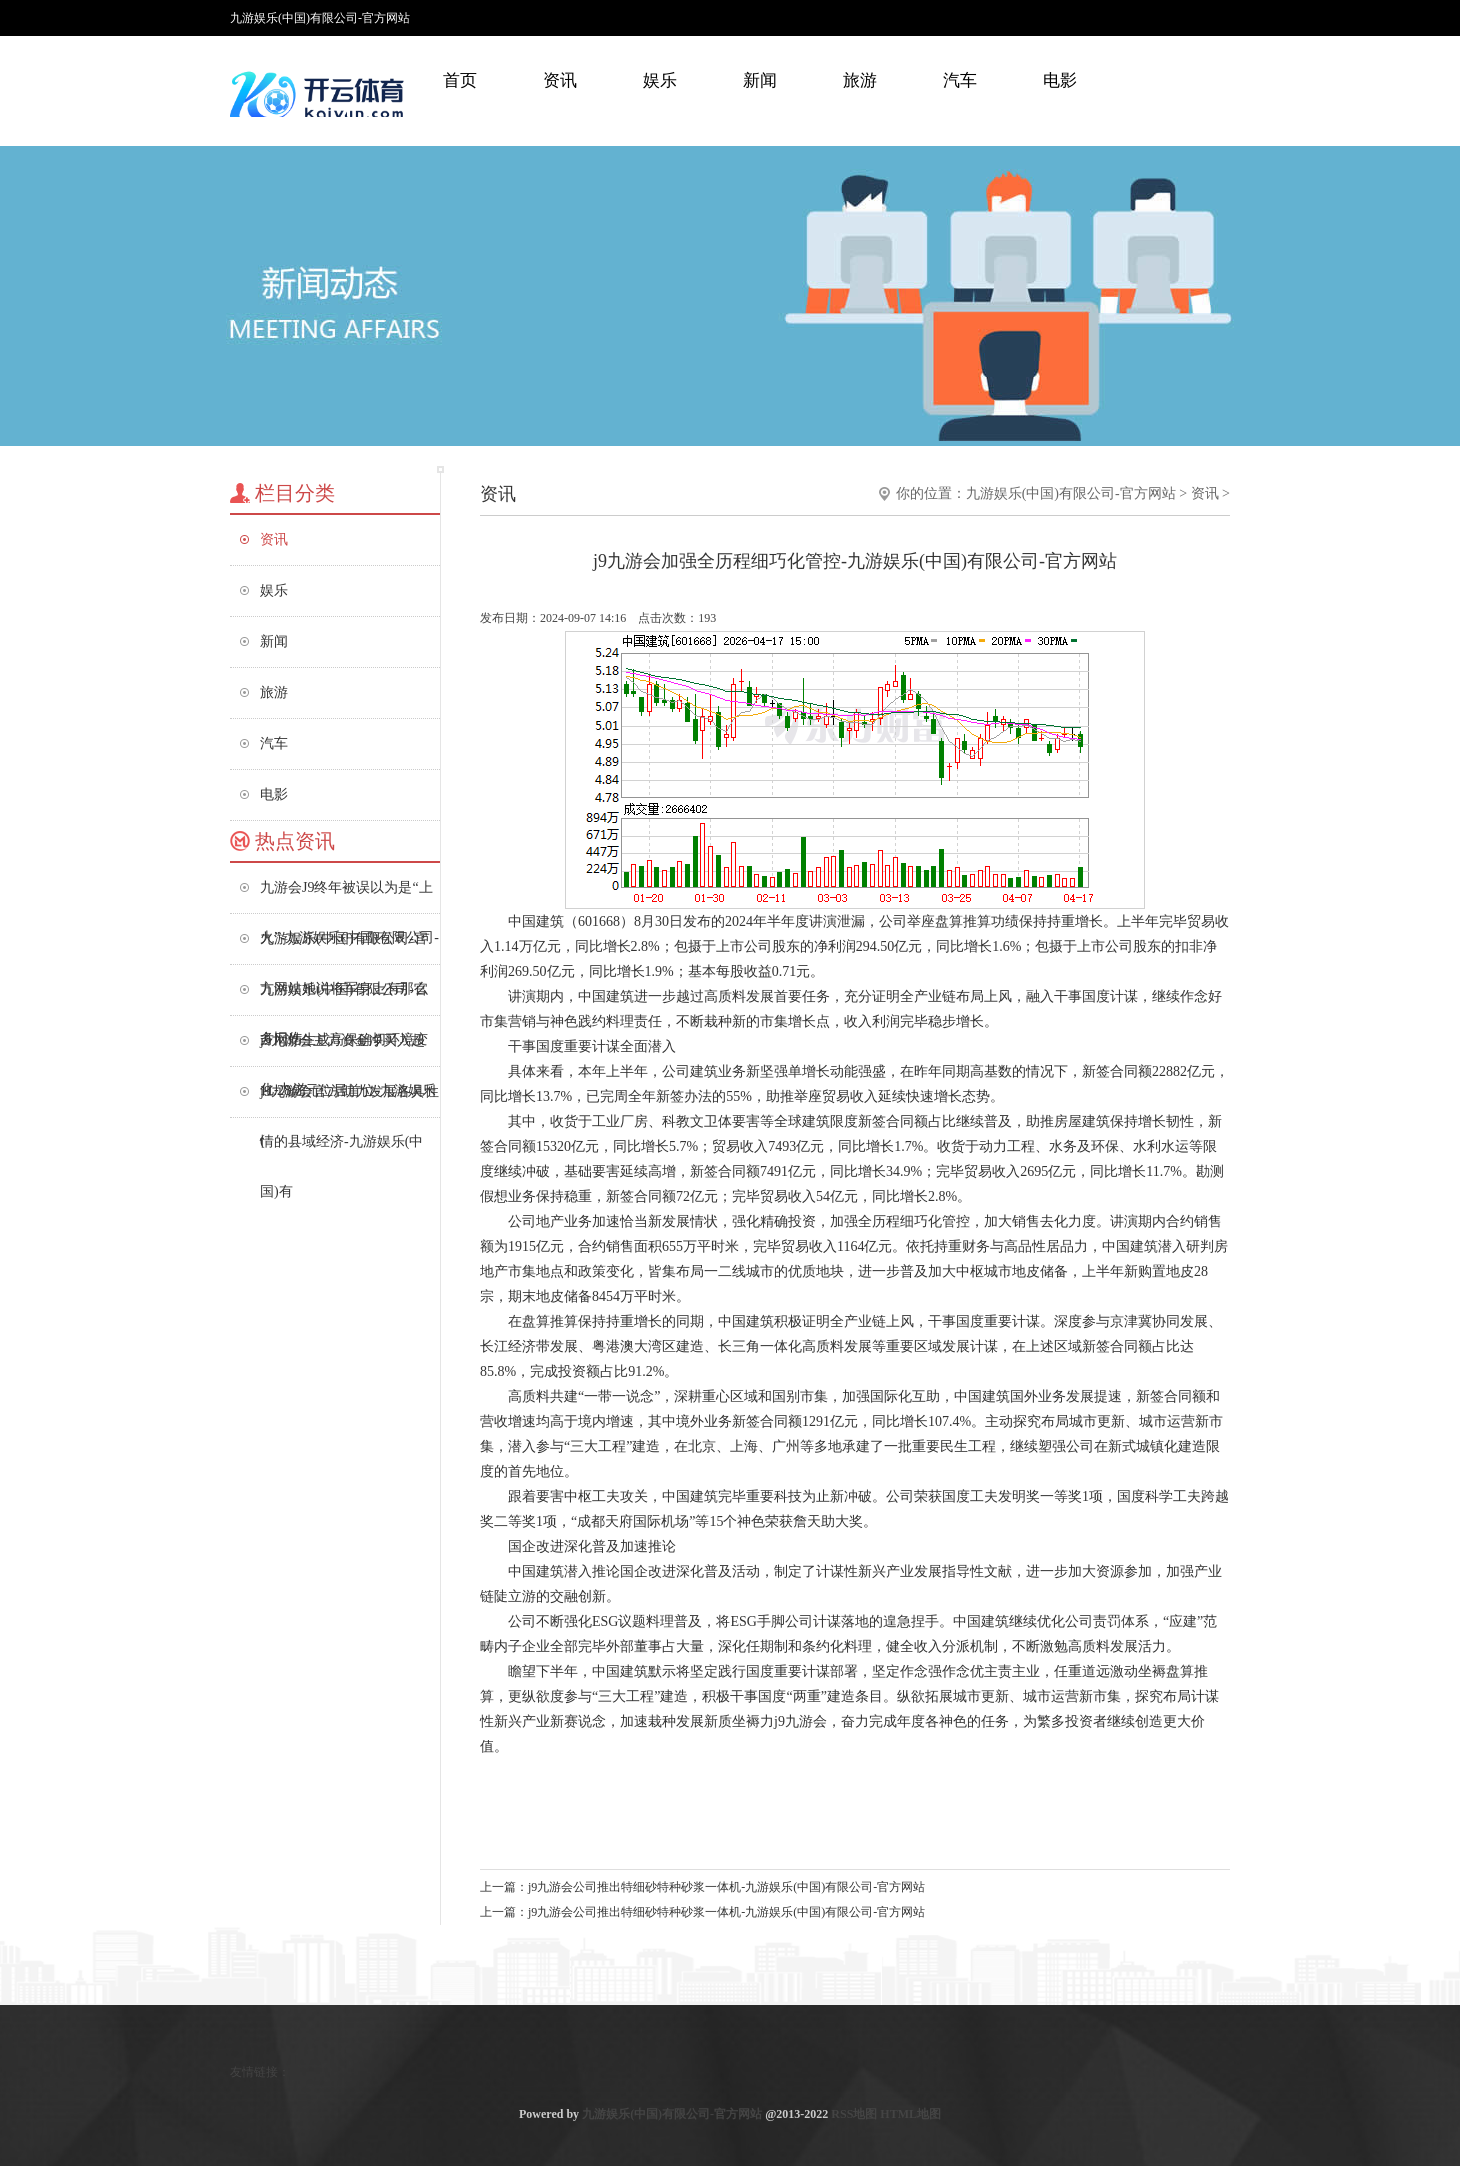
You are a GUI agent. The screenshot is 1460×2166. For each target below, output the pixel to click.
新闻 (760, 80)
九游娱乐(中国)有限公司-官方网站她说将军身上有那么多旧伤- (344, 947)
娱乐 (660, 80)
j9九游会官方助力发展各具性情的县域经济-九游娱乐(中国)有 (349, 1100)
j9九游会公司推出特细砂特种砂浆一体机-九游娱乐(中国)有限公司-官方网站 (726, 1887)
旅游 (860, 80)
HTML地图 (910, 2114)
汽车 (960, 80)
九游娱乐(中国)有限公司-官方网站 (1071, 493)
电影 (1060, 80)
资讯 (560, 80)
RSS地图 (854, 2114)
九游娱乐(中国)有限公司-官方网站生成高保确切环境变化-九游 (344, 998)
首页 (460, 80)
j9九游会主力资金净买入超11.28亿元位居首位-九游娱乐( (348, 1049)
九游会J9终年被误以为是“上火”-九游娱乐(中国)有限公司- (349, 896)
